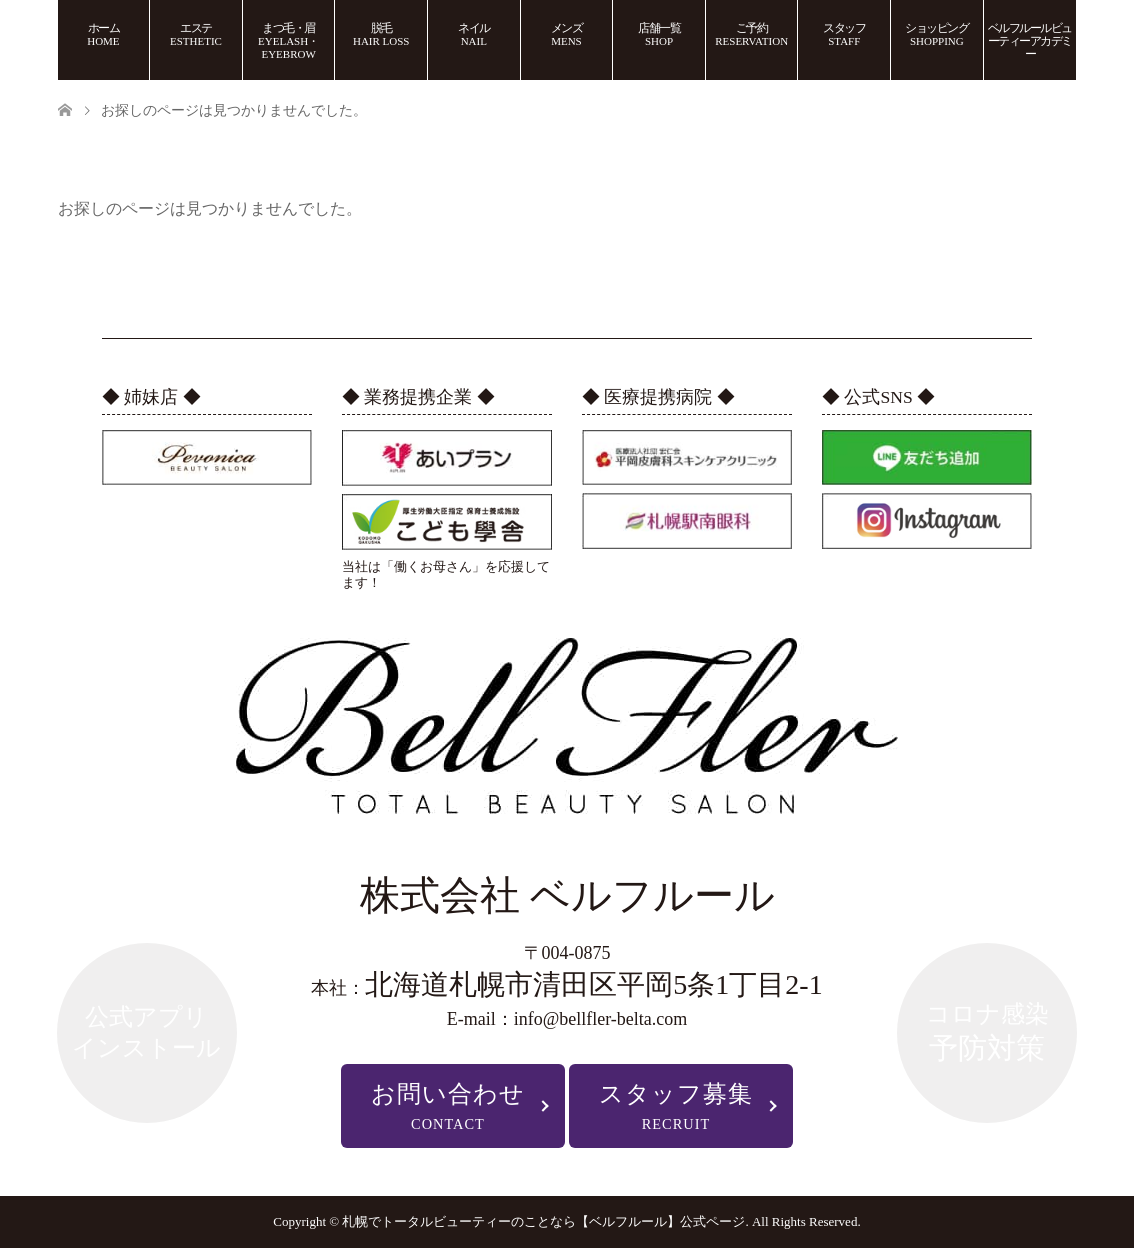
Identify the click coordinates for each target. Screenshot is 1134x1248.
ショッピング (936, 34)
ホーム (103, 34)
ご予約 (751, 34)
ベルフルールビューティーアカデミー (1030, 41)
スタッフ (844, 34)
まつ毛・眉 (288, 40)
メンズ (567, 34)
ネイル (474, 34)
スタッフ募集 (676, 1107)
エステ (196, 34)
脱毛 (381, 34)
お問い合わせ (448, 1107)
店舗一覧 (659, 34)
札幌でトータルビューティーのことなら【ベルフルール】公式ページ (543, 1221)
